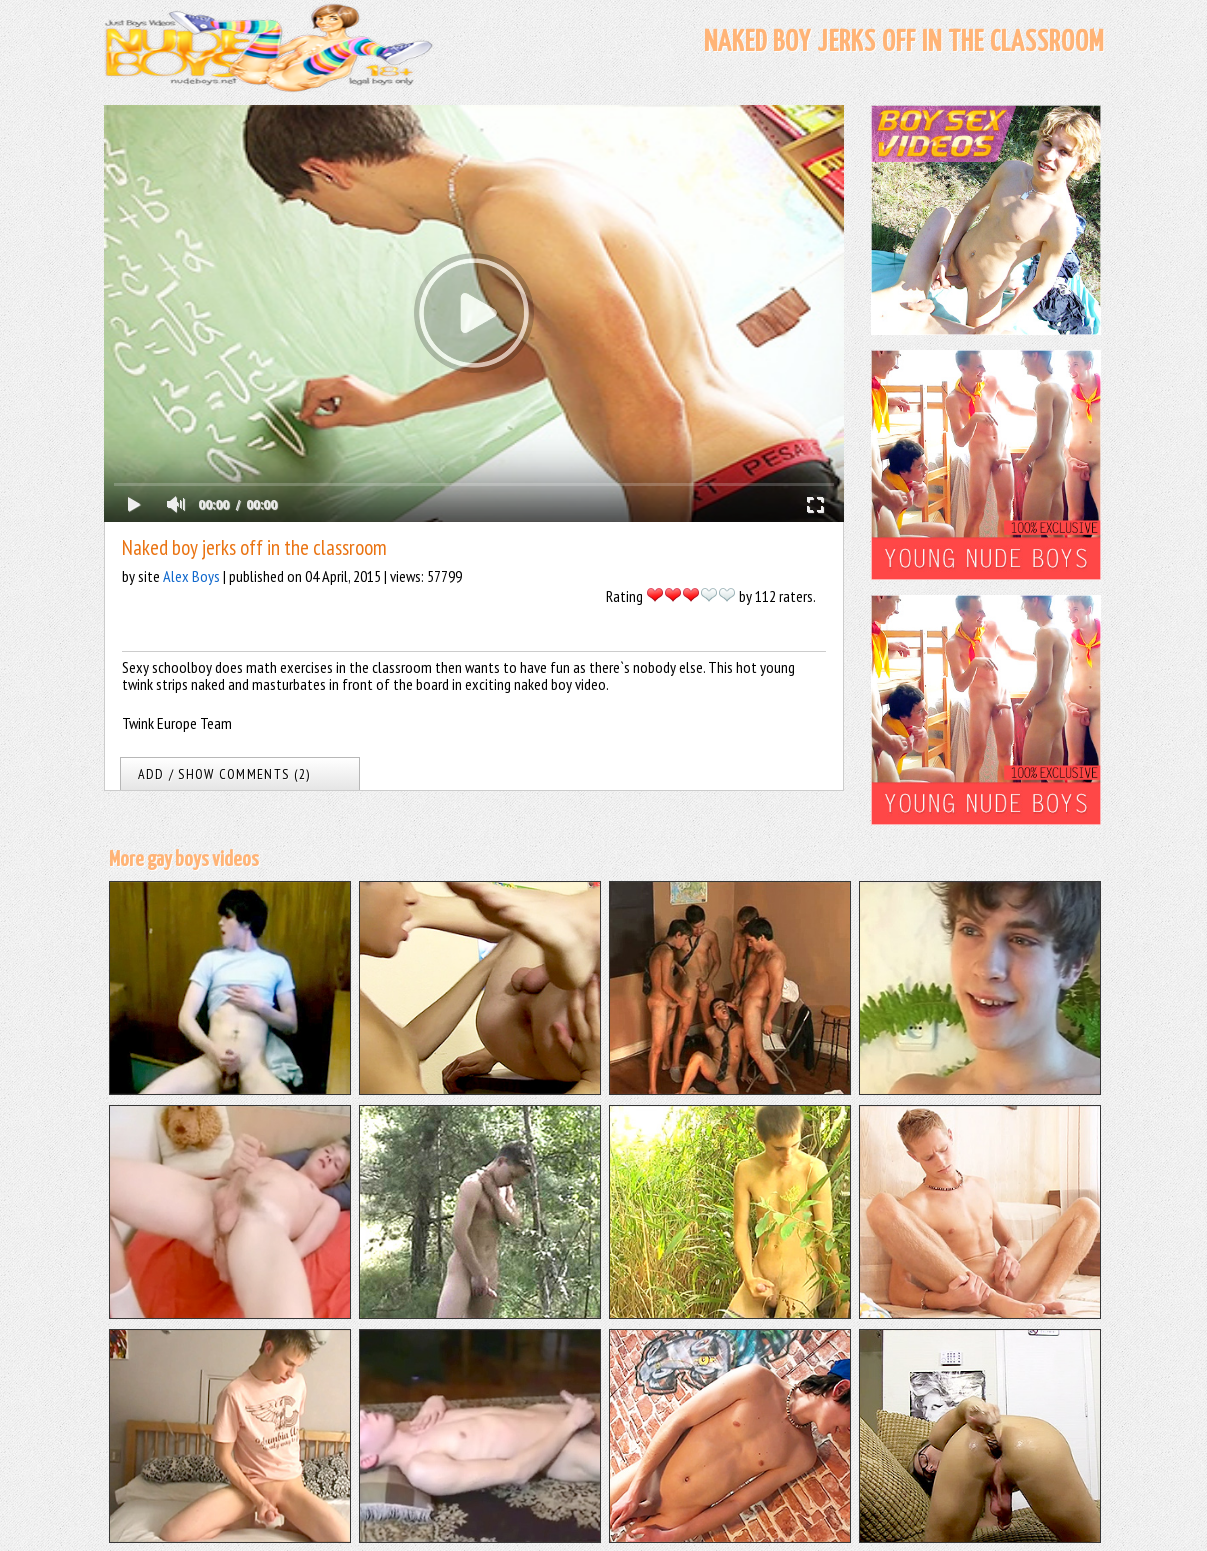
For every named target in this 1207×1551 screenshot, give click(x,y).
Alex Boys (191, 576)
